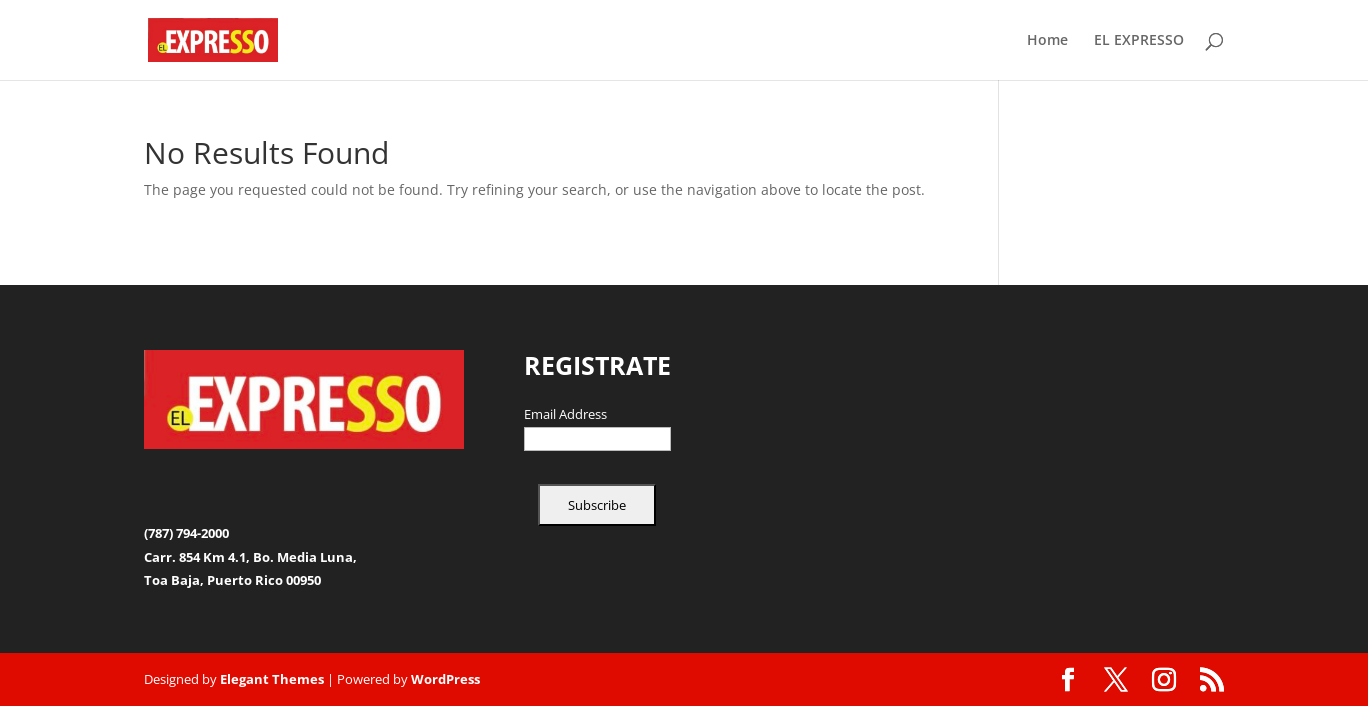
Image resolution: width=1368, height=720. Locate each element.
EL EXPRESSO (1139, 41)
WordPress (445, 679)
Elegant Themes (272, 679)
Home (1047, 41)
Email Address (565, 415)
